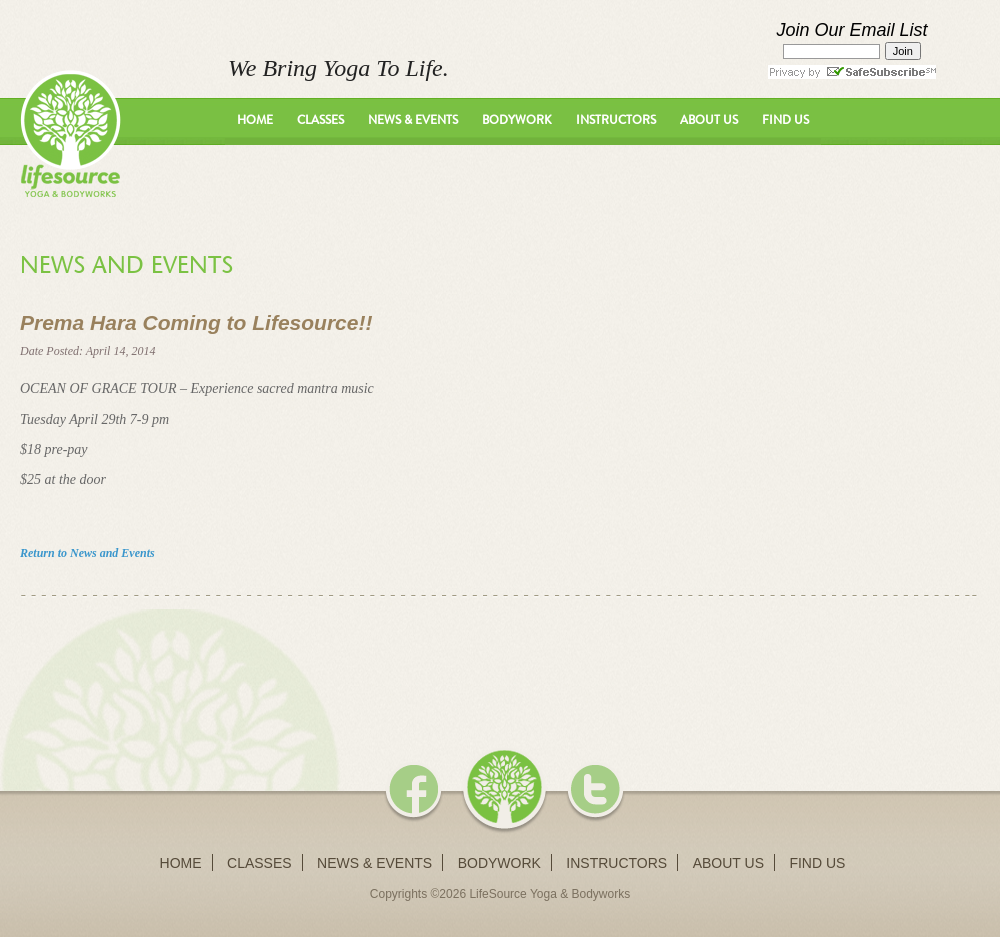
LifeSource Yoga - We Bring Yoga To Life (70, 133)
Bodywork (517, 120)
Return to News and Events (87, 553)
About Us (709, 120)
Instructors (616, 120)
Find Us (785, 120)
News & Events (413, 120)
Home (255, 120)
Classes (320, 120)
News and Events (126, 265)
